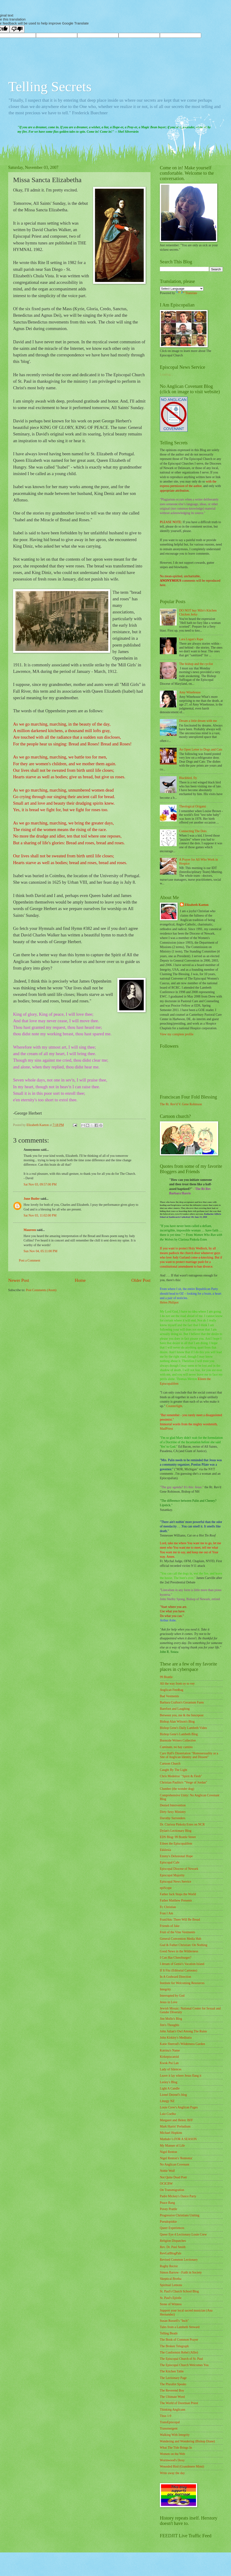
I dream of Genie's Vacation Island (182, 1964)
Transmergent (169, 2428)
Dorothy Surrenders (172, 1818)
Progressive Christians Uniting (179, 2215)
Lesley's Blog (168, 2082)
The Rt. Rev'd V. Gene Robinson (181, 1104)
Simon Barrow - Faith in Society (181, 2272)
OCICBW (166, 2183)
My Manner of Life (172, 2145)
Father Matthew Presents (176, 1900)
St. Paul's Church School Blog (179, 2291)
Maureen (30, 1230)
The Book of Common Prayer (179, 2339)
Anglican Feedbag (171, 1690)
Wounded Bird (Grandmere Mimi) (182, 2466)
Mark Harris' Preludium (175, 2126)
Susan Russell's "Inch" (174, 2320)
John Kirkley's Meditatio (176, 2037)
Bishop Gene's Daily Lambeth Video (183, 1728)
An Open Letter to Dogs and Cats (200, 749)
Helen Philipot (169, 1302)
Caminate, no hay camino (176, 1747)
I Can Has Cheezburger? (175, 1957)
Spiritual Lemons (171, 2285)
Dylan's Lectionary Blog (175, 1830)
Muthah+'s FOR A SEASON (178, 2139)
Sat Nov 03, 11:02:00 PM (40, 1215)
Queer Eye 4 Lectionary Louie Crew (183, 2234)
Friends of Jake (169, 1926)
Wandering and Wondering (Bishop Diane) (187, 2441)
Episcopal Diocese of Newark (179, 1868)
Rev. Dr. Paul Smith (173, 2247)
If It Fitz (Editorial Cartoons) (178, 1970)
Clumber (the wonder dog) (177, 1788)
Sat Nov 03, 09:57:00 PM (40, 1184)
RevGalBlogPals (170, 2253)
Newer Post (18, 1280)
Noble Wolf (167, 2171)
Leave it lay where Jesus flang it (180, 2075)
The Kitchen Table (172, 2371)
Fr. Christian (168, 1907)
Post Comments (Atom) (41, 1290)
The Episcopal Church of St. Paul (181, 2358)
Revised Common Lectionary (179, 2259)
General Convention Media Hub (180, 1938)
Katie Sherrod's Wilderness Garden (182, 2044)
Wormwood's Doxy (172, 2460)
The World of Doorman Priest (179, 2403)
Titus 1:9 (165, 2416)
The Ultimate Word (172, 2397)
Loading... (166, 374)
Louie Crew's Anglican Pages (179, 2107)
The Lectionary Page (173, 2378)
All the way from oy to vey (177, 1683)
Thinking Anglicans (172, 2409)
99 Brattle (166, 1677)
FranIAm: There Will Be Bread (180, 1919)
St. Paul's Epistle (171, 2298)
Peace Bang (167, 2202)
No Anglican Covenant (174, 2164)
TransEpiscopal (170, 2422)
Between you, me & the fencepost (181, 1715)
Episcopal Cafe (169, 1862)
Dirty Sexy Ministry (173, 1812)
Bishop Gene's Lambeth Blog (179, 1734)
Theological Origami (192, 806)
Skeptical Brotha (170, 2279)
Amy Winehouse (190, 692)
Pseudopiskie (168, 2221)
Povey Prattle (168, 2209)
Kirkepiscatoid (169, 2056)
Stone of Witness (171, 2304)
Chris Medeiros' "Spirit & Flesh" (181, 1776)
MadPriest (166, 1428)
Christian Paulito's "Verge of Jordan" (183, 1782)
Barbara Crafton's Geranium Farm (182, 1702)
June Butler (32, 1198)
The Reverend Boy (172, 2390)
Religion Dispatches (173, 2240)
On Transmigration (172, 2190)
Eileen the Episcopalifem (176, 1843)
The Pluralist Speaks (173, 2384)
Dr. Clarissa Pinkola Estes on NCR (182, 1824)
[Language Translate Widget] (181, 288)
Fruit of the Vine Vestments (177, 1932)
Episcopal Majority (172, 1875)
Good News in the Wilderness (179, 1951)
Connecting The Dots (193, 831)
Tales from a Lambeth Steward (180, 2327)
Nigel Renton (168, 2152)
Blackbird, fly (188, 778)
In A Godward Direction (175, 1976)
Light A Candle (169, 2088)
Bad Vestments (169, 1696)
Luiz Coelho (168, 2114)
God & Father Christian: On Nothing (183, 1945)
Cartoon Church (170, 1763)
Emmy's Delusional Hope (176, 1856)
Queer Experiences (172, 2228)
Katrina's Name (170, 2050)
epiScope (166, 1888)
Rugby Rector (169, 2266)
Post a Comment (29, 1260)
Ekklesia (165, 1850)
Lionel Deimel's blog (173, 2094)
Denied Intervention (173, 1805)
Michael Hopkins (171, 2132)
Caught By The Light (173, 1770)
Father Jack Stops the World (178, 1894)
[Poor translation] (17, 29)
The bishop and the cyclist (196, 664)
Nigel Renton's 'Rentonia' (176, 2158)
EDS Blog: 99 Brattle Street (178, 1837)
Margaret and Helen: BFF (176, 2120)
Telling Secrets (49, 86)
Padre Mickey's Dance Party (178, 2196)
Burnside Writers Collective (178, 1740)
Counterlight (174, 1406)
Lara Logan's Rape (191, 639)
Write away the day (172, 2473)
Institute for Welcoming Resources (182, 1983)
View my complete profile (176, 1034)
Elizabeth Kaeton (196, 905)
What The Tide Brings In (176, 2447)
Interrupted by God (172, 1995)
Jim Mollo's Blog (171, 2018)
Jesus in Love (168, 2002)
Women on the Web (172, 2454)
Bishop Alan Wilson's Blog (177, 1721)
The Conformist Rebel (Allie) (179, 2352)
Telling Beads (169, 2333)
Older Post (140, 1280)
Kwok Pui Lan (169, 2063)
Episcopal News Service (175, 1881)
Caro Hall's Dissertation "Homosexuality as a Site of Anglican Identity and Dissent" (189, 1755)
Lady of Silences (171, 2069)
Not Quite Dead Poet (173, 2177)
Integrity (165, 1989)
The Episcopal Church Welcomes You (184, 2365)
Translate (186, 293)
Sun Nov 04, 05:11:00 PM (40, 1251)
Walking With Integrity (175, 2435)
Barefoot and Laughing (175, 1708)
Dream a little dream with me (198, 721)
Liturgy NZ (167, 2101)
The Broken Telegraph (174, 2346)
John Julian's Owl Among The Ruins (183, 2031)
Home (80, 1280)
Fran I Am (166, 1913)
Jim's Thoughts (169, 2025)
